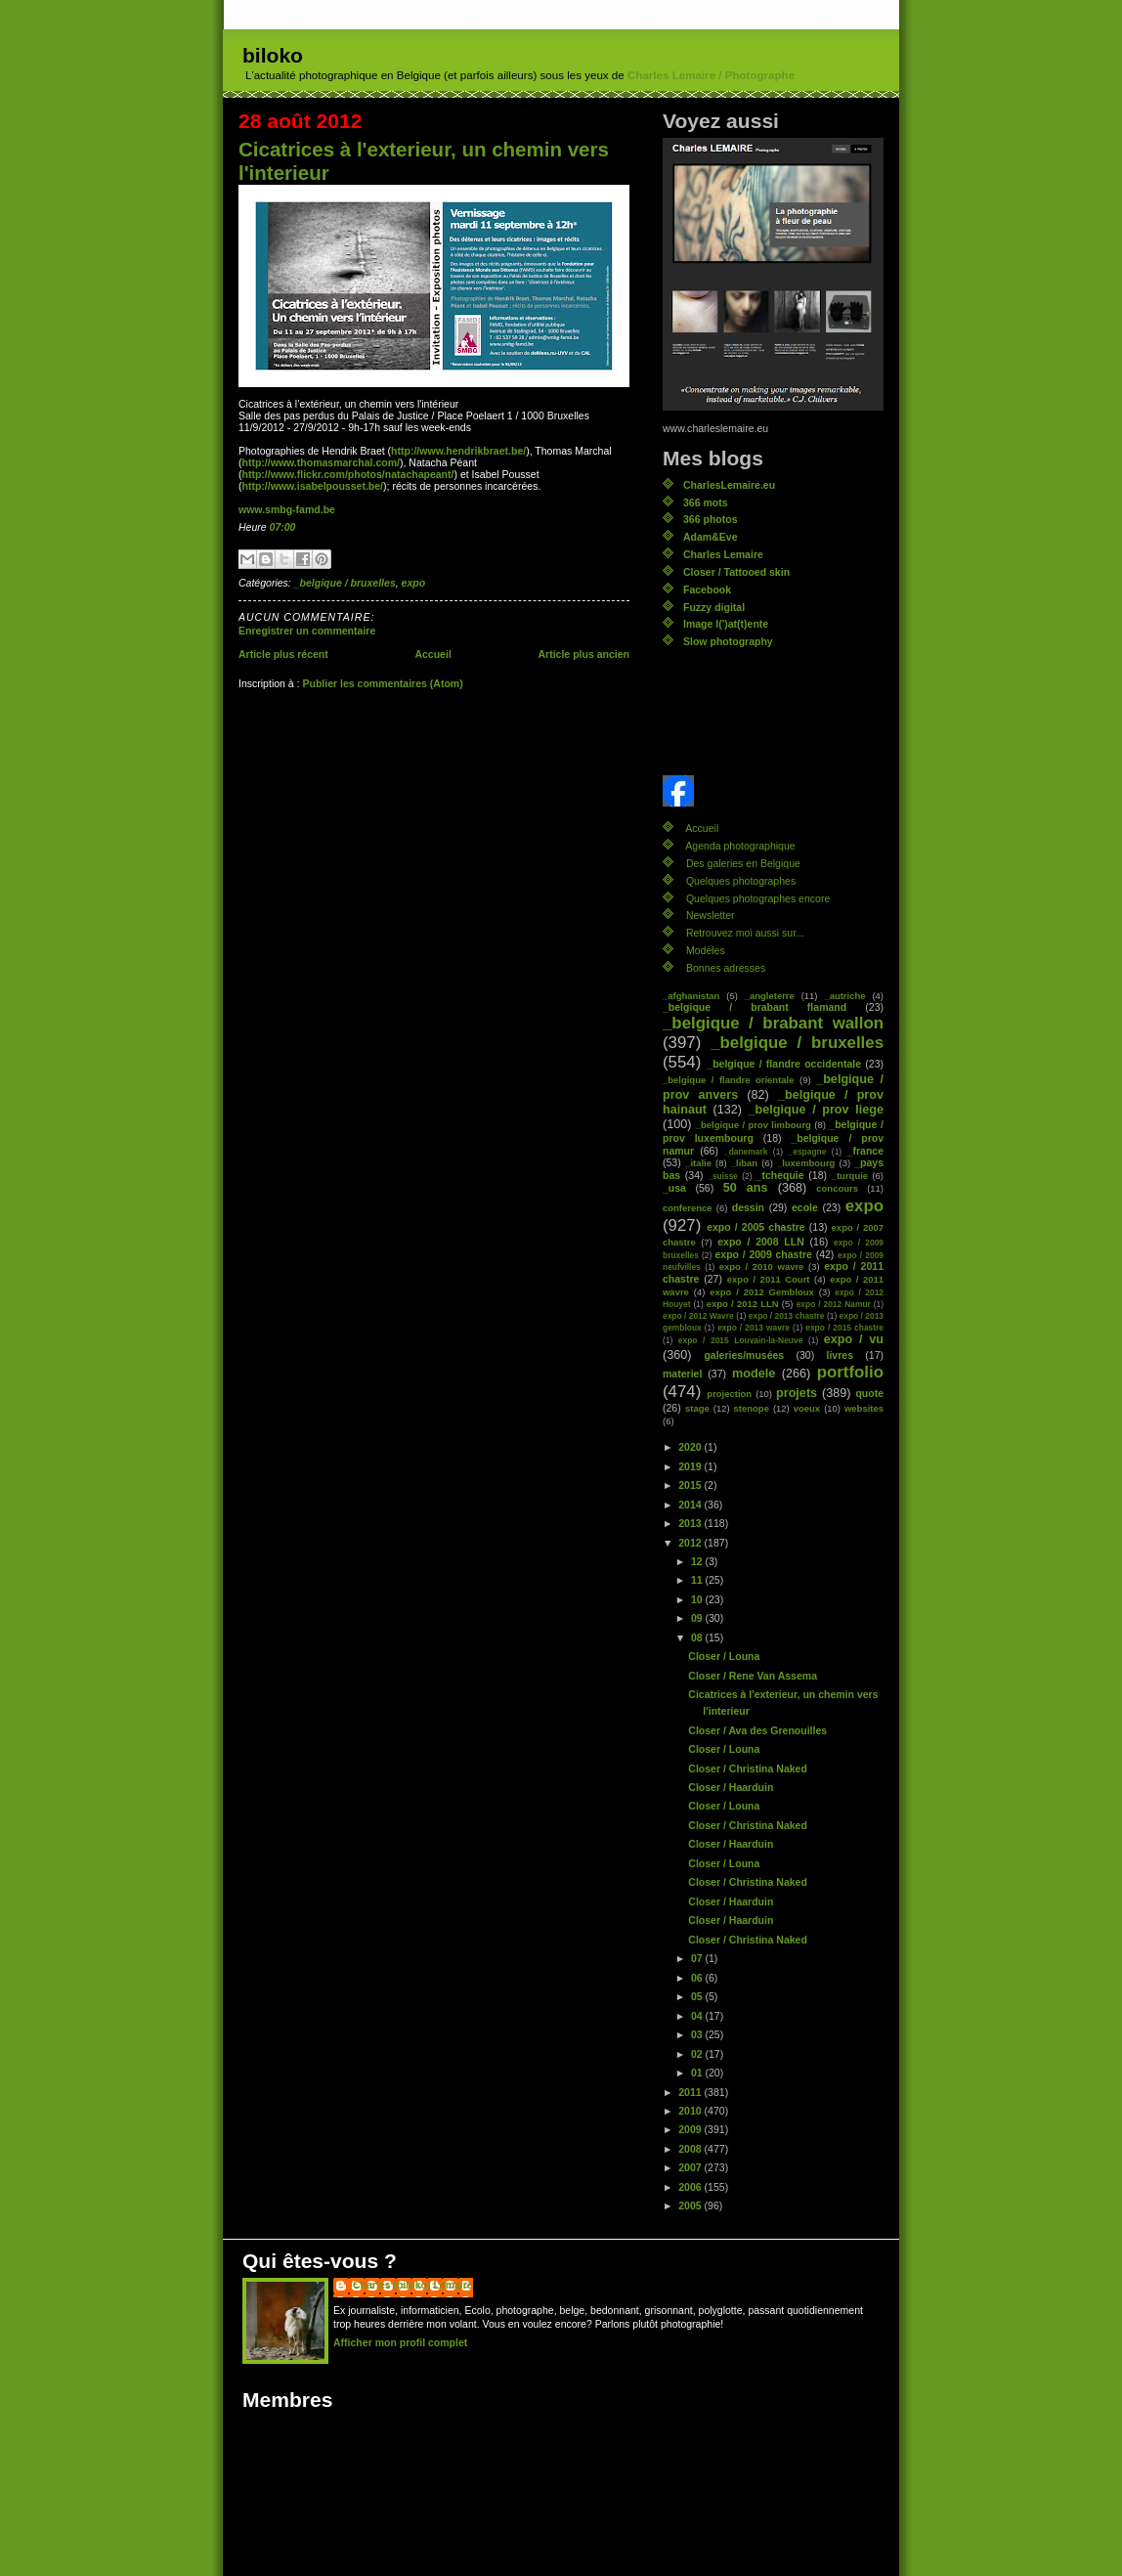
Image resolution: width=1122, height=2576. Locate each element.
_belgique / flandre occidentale (784, 1064)
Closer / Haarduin (730, 1787)
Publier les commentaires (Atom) (382, 683)
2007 (691, 2167)
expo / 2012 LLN (743, 1303)
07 (698, 1958)
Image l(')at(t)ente (725, 624)
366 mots (705, 502)
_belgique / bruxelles (345, 583)
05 (698, 1996)
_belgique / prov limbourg (753, 1124)
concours (837, 1188)
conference (687, 1207)
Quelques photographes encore (758, 898)
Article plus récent (283, 654)
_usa (674, 1188)
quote (869, 1393)
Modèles (705, 950)
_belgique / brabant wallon (773, 1023)
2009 (691, 2129)
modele (753, 1373)
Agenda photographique (740, 845)
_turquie (850, 1175)
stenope (751, 1408)
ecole (805, 1207)
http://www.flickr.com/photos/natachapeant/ (348, 474)
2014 (691, 1504)
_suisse (723, 1176)
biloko (272, 55)
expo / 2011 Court (768, 1279)
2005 (691, 2205)
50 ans (745, 1188)
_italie (698, 1162)
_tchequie (780, 1175)
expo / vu (854, 1339)
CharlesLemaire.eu (729, 485)
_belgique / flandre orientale (728, 1079)
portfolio (850, 1372)
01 (698, 2072)
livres (840, 1355)
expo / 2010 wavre (761, 1266)
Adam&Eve (710, 537)
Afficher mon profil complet (400, 2342)
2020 (691, 1447)
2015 (691, 1485)
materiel (682, 1373)
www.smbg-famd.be (286, 509)
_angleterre (770, 995)
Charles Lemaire (723, 554)
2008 (691, 2149)
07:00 (283, 527)
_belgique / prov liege (816, 1109)
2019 (691, 1466)
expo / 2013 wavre (753, 1327)
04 (698, 2016)
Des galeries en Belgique (743, 863)
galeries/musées (744, 1355)
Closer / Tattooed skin (736, 572)
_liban (744, 1162)
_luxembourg (806, 1162)
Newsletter (710, 915)
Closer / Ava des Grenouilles (757, 1730)
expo (414, 583)
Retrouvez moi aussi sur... (745, 933)
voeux (807, 1408)
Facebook (707, 589)
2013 (691, 1523)
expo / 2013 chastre (787, 1316)
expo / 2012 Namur (834, 1304)
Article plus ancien (583, 654)
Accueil (432, 654)
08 (698, 1637)
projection (729, 1393)
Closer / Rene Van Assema (752, 1675)
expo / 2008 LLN (760, 1241)
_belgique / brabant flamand (754, 1007)
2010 (691, 2111)
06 (698, 1978)
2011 (691, 2092)
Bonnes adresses (725, 968)
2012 (691, 1543)
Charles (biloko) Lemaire (413, 2285)
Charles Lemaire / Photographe (711, 75)
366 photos (710, 519)
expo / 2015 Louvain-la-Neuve (740, 1340)
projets (796, 1393)
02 (698, 2054)
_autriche (844, 995)
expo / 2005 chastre (756, 1227)
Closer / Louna (723, 1656)
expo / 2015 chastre (844, 1327)
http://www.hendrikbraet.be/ (458, 451)
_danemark (745, 1152)
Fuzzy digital (714, 607)
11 (698, 1580)
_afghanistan (691, 995)
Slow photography (728, 641)
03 (698, 2034)
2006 (691, 2187)
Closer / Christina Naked (747, 1768)
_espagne (808, 1152)
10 (698, 1599)
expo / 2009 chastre (762, 1254)
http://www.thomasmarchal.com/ (321, 462)
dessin (748, 1207)
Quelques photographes (741, 881)
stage (697, 1408)
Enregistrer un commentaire (306, 630)
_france (865, 1151)
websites (864, 1408)
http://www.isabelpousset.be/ (313, 486)
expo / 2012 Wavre (698, 1316)
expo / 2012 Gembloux (762, 1292)
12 (698, 1561)
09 (698, 1618)
